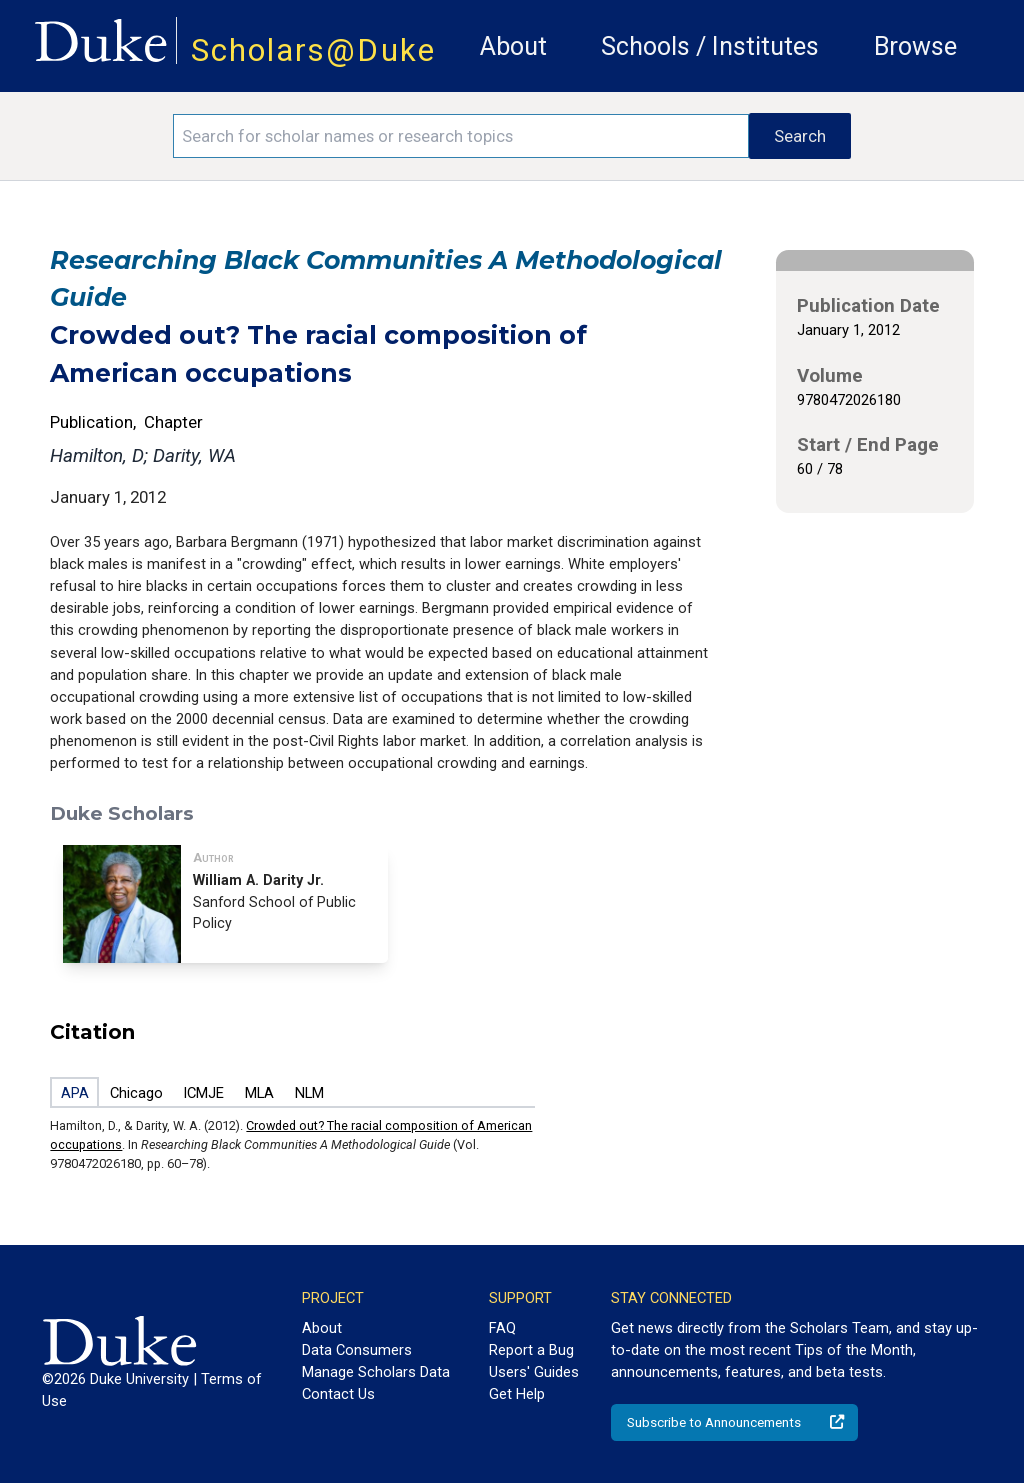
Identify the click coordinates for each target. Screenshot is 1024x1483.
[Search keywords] (461, 136)
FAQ (502, 1328)
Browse (915, 46)
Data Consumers (357, 1350)
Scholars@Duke (313, 50)
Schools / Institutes (710, 46)
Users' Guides (534, 1372)
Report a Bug (531, 1350)
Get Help (517, 1394)
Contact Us (338, 1394)
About (513, 46)
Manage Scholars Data (376, 1372)
